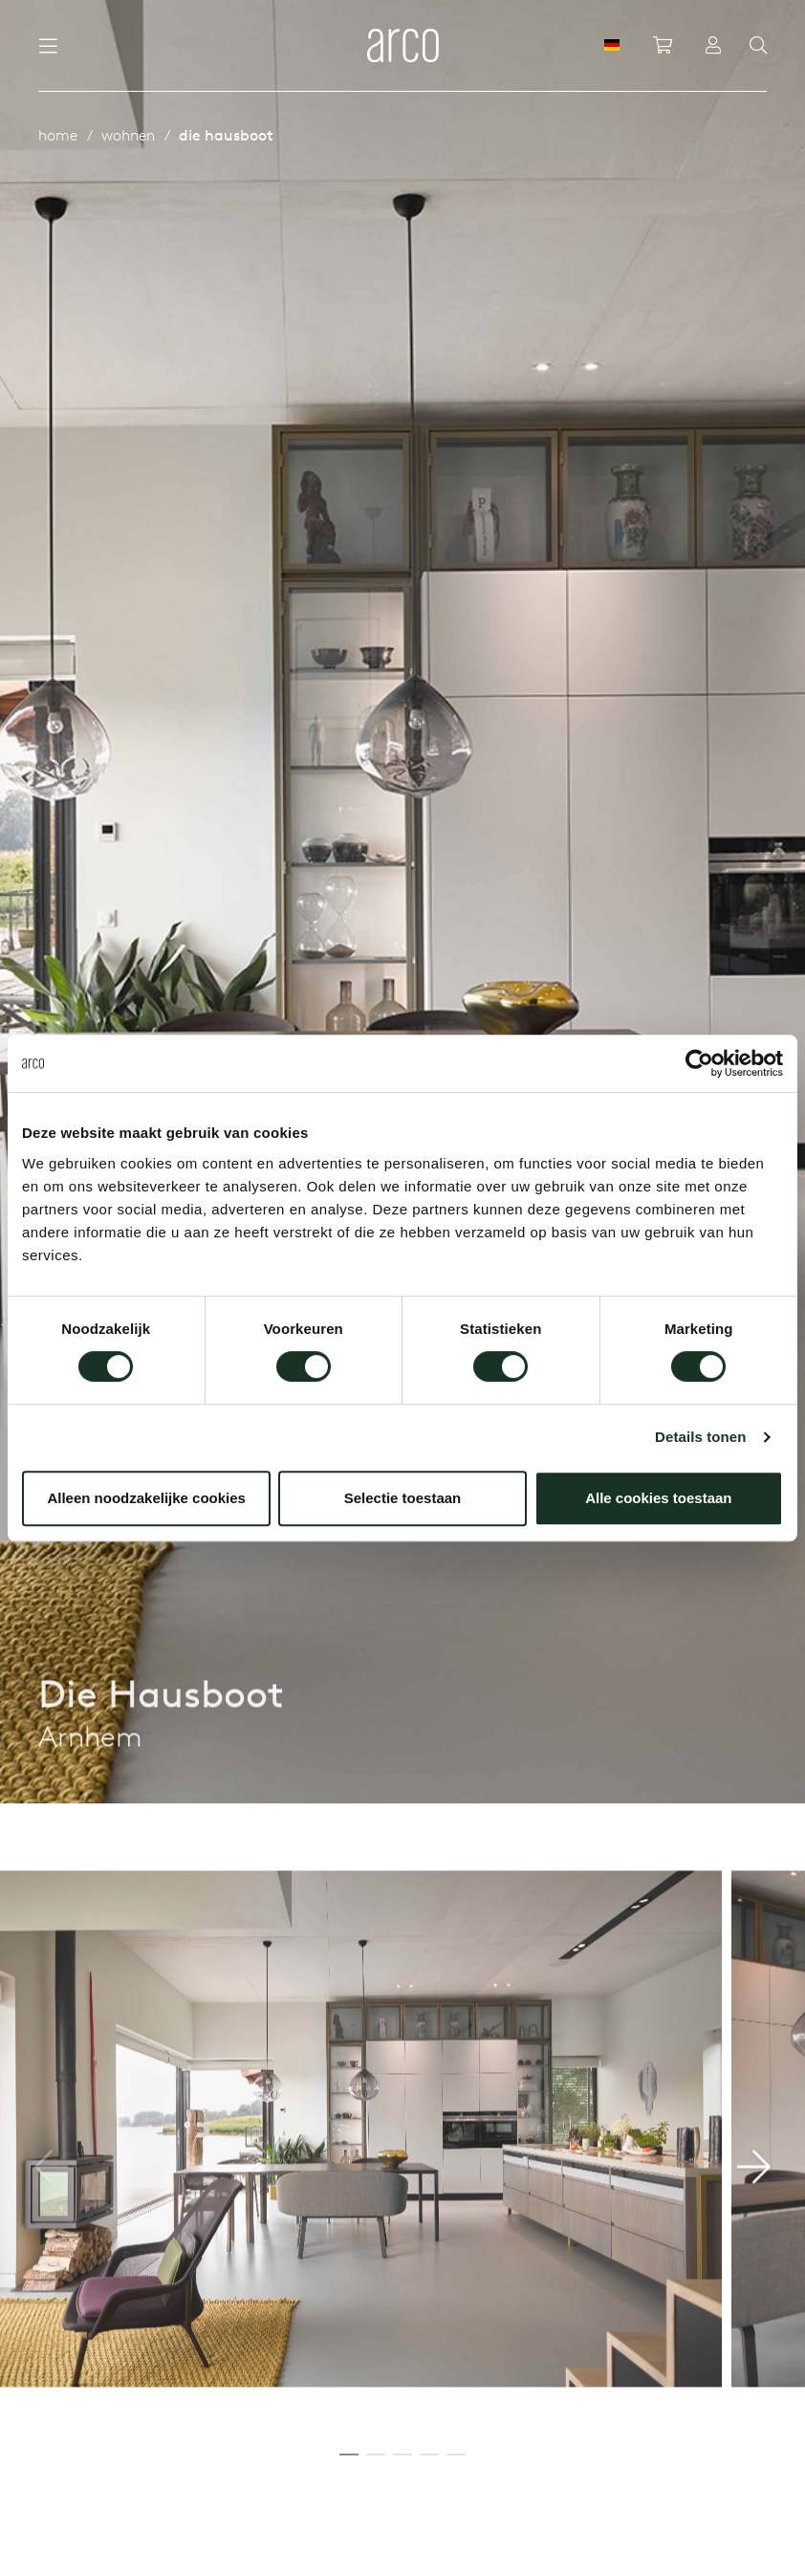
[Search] (758, 46)
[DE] (612, 45)
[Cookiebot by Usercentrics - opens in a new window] (699, 1063)
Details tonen (700, 1437)
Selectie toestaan (403, 1498)
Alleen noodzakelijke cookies (146, 1498)
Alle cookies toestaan (658, 1498)
